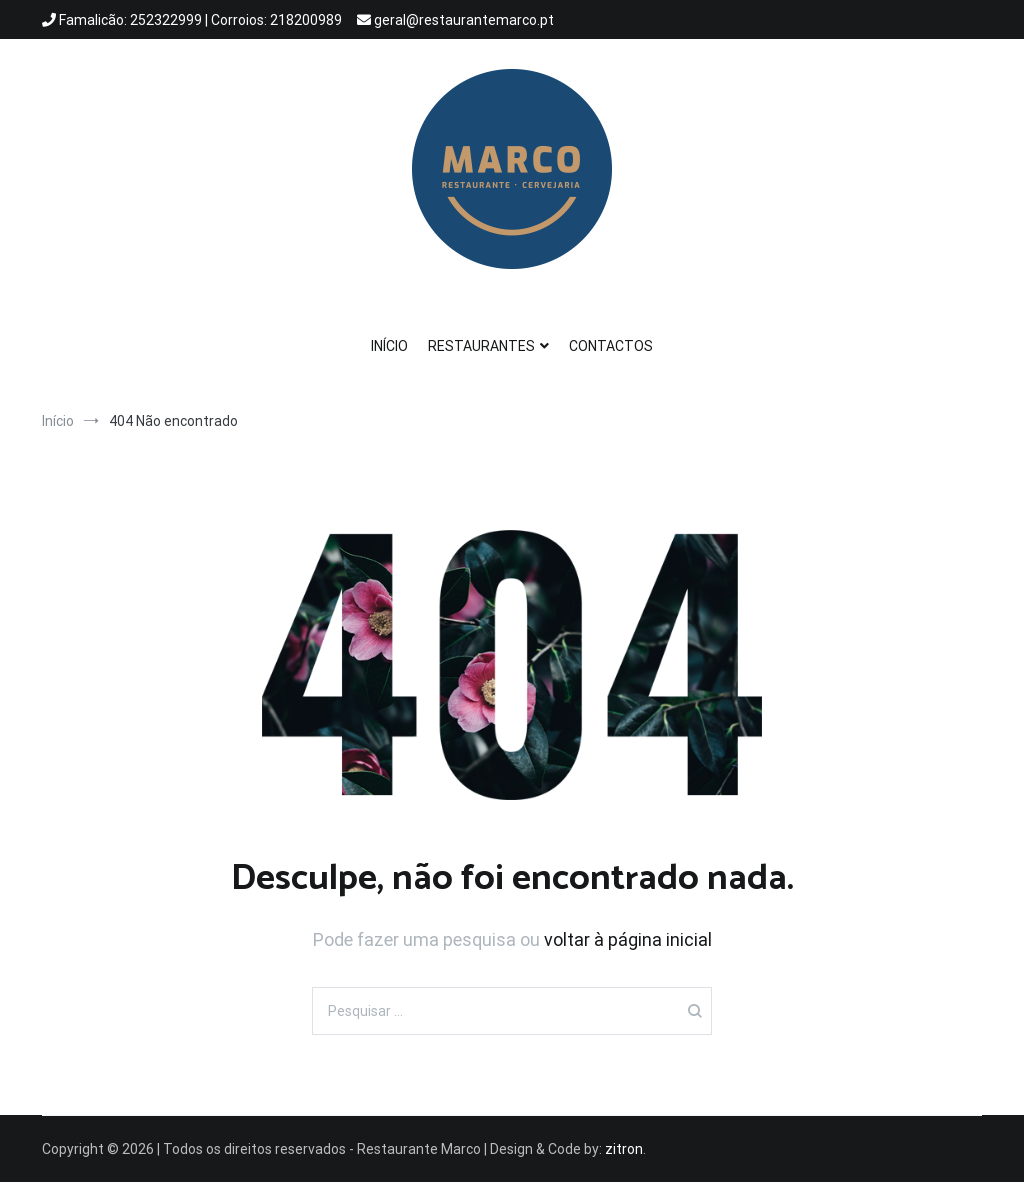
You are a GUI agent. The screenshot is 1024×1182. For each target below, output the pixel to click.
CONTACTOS (611, 346)
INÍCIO (389, 346)
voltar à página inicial (628, 939)
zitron (624, 1149)
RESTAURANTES (481, 346)
